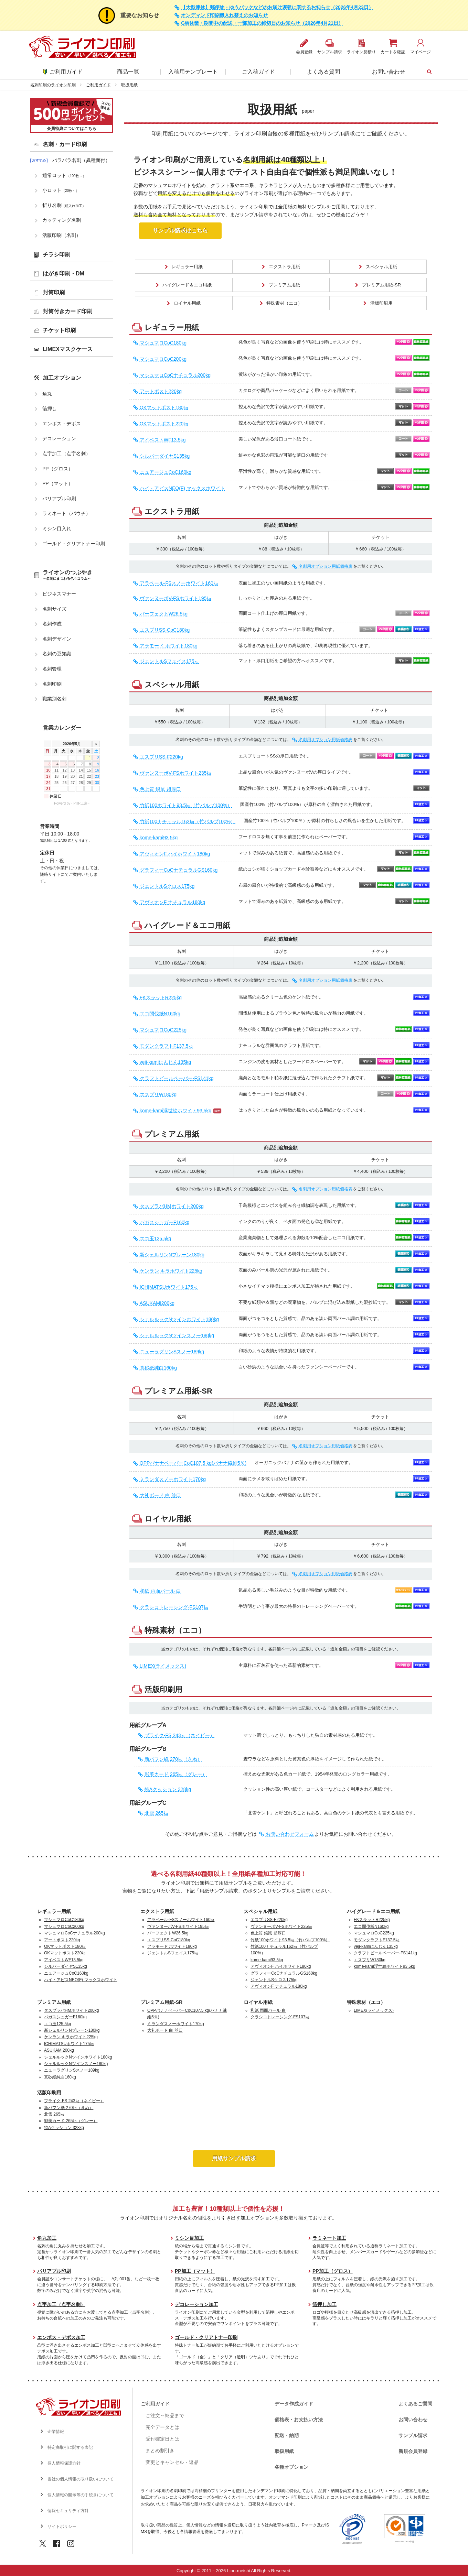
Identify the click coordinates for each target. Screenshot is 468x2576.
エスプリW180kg (158, 1094)
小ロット (60, 190)
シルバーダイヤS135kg (165, 456)
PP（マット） (57, 483)
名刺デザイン (56, 639)
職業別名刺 (54, 698)
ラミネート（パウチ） (66, 513)
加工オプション (62, 378)
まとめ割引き (160, 2450)
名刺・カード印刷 (65, 144)
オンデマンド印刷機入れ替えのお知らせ (224, 15)
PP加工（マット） (195, 2271)
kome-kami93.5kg (159, 837)
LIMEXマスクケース (68, 349)
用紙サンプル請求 (234, 2158)
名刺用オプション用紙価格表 (325, 566)
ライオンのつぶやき (67, 574)
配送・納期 (287, 2435)
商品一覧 (128, 72)
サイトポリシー (61, 2526)
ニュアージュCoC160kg (165, 472)
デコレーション (59, 438)
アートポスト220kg (161, 391)
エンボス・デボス (61, 423)
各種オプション (291, 2467)
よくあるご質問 (415, 2403)
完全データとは (162, 2427)
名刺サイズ (54, 609)
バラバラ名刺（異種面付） (81, 160)
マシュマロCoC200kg (163, 359)
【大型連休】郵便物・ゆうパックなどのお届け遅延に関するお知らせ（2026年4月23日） (277, 7)
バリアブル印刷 (59, 498)
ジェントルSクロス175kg (167, 886)
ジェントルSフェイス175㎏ (169, 661)
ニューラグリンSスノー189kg (172, 1351)
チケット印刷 (59, 330)
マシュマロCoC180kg (163, 343)
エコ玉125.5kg (155, 1238)
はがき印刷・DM (63, 273)
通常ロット (64, 175)
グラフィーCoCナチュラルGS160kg (178, 870)
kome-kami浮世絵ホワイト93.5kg (176, 1110)
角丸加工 (46, 2238)
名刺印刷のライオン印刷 (53, 85)
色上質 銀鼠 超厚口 (160, 789)
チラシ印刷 (56, 255)
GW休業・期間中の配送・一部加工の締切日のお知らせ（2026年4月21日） (262, 23)
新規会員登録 (412, 2451)
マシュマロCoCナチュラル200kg (175, 375)
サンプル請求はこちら (180, 230)
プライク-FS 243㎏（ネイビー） (180, 1735)
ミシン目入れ (56, 528)
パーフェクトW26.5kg (164, 613)
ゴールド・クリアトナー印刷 (73, 543)
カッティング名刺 (61, 220)
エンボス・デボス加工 (61, 2337)
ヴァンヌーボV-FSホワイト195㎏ (175, 598)
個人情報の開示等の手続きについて (80, 2494)
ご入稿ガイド (258, 72)
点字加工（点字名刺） (66, 453)
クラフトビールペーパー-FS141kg (177, 1078)
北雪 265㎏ (156, 1813)
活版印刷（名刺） (61, 235)
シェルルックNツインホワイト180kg (179, 1319)
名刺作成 (52, 623)
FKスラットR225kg (161, 997)
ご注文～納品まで (165, 2415)
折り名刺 (64, 205)
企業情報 (55, 2431)
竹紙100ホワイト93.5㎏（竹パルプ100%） (186, 805)
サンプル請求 (412, 2435)
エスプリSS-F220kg (161, 757)
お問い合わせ (388, 72)
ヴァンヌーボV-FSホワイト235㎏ (175, 773)
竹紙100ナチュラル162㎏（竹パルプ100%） (188, 821)
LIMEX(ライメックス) (163, 1666)
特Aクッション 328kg (168, 1789)
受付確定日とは (162, 2439)
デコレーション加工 (196, 2304)
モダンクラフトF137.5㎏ (166, 1046)
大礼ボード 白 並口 (160, 1495)
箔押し (49, 408)
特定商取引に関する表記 (70, 2447)
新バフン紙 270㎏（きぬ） (173, 1759)
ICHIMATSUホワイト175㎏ (169, 1287)
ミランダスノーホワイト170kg (173, 1479)
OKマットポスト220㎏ (164, 423)
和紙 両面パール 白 (160, 1591)
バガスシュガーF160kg (165, 1222)
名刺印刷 (52, 684)
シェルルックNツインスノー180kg (177, 1335)
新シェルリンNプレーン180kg (172, 1254)
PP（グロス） (57, 468)
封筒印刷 (54, 292)
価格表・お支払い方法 (299, 2419)
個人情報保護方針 (64, 2463)
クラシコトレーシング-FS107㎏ (174, 1607)
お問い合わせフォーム (290, 1834)
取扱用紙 (284, 2451)
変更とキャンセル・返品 (172, 2462)
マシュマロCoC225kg (163, 1030)
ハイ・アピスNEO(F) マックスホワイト (182, 488)
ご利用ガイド (63, 72)
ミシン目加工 (189, 2238)
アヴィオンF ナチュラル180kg (172, 902)
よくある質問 (323, 72)
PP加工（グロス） (332, 2271)
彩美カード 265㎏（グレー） (176, 1774)
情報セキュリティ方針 (68, 2510)
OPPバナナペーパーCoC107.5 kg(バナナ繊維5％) (193, 1463)
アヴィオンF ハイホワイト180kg (175, 853)
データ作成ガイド (294, 2403)
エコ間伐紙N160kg (160, 1013)
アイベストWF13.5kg (163, 440)
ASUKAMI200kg (157, 1303)
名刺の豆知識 (56, 653)
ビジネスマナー (59, 594)
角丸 (47, 393)
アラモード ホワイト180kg (169, 645)
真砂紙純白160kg (158, 1368)
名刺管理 (52, 669)
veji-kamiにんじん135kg (165, 1062)
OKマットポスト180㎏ (164, 407)
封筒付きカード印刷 (67, 311)
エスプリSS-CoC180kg (165, 630)
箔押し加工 (324, 2304)
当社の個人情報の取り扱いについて (80, 2479)
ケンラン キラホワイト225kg (171, 1271)
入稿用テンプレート (193, 72)
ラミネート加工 (329, 2238)
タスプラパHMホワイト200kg (172, 1206)
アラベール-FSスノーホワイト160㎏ (179, 583)
